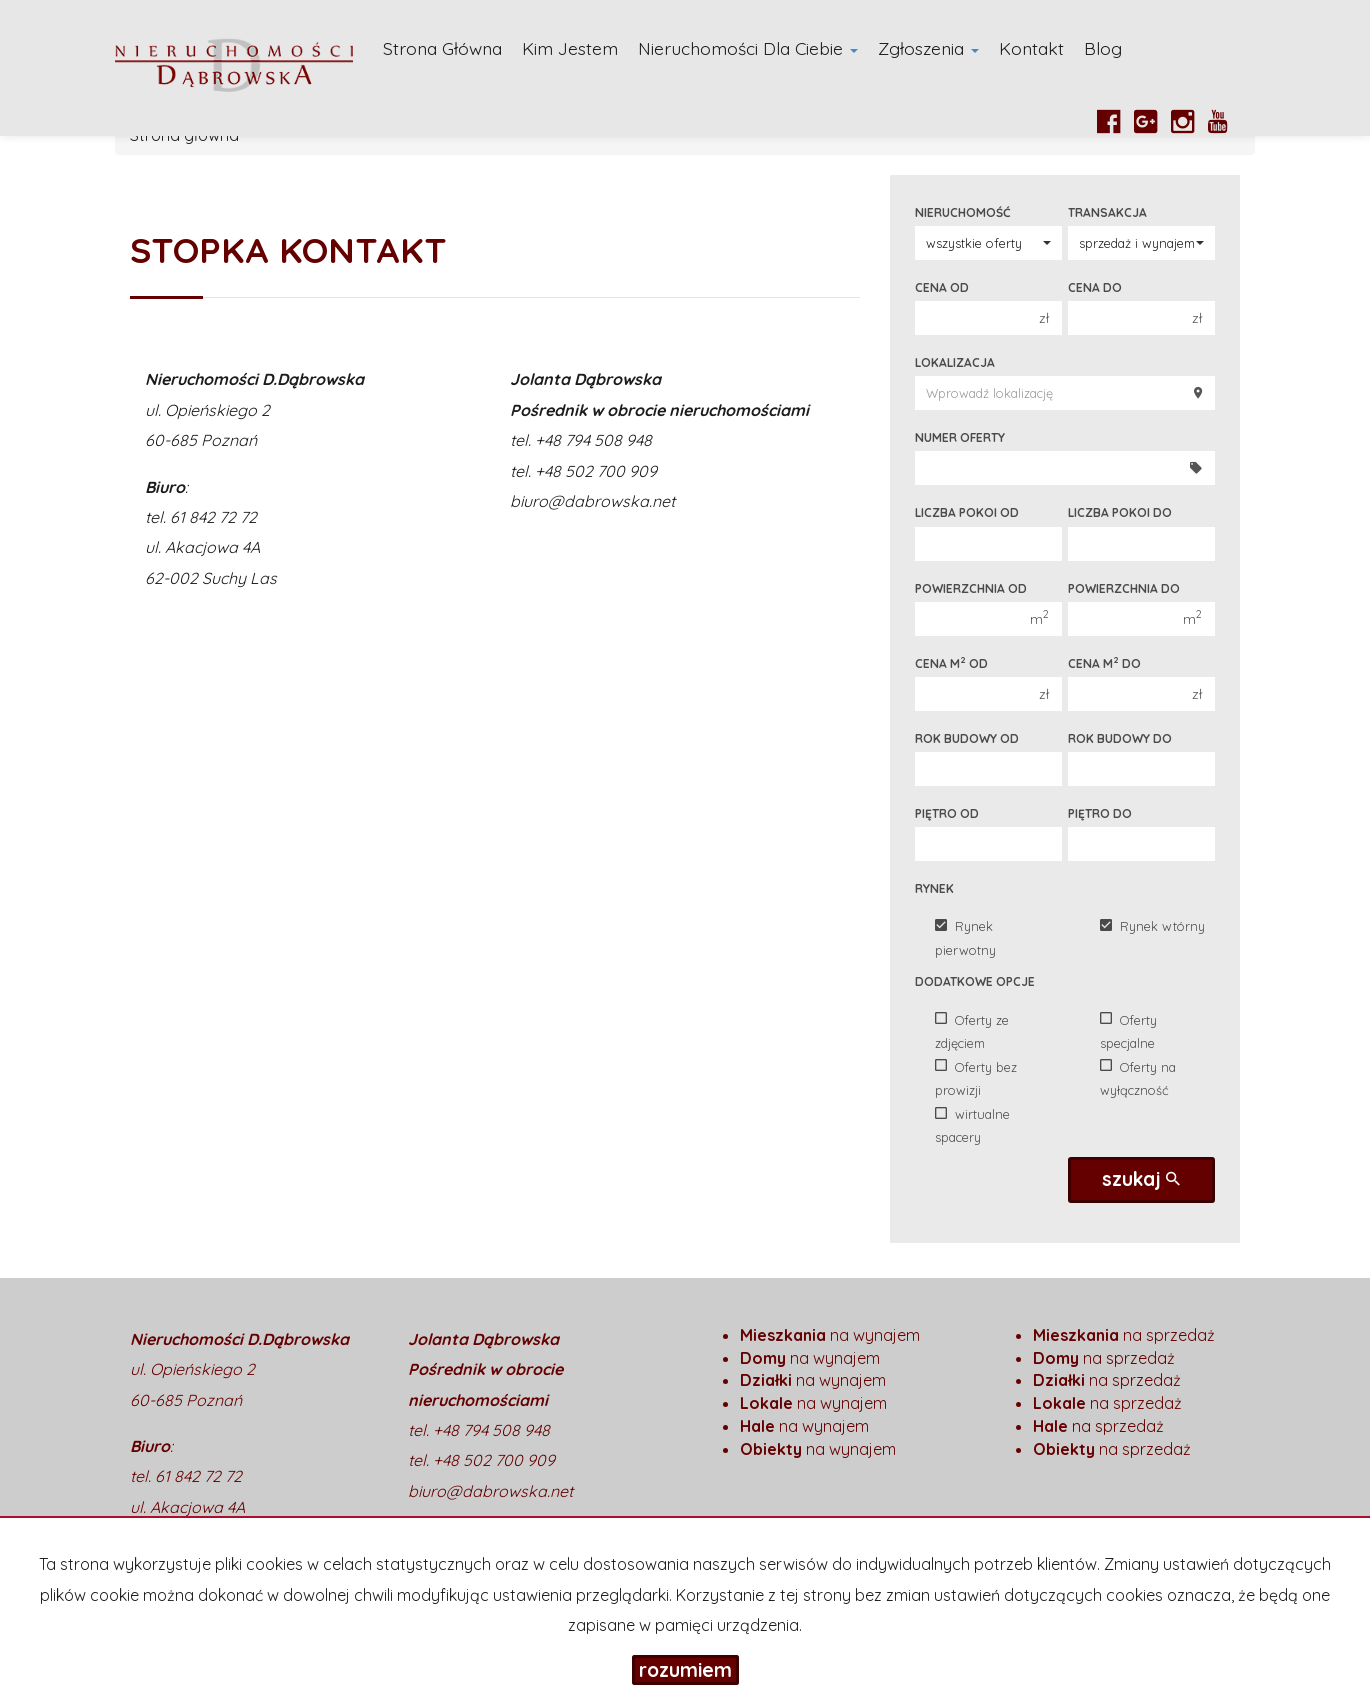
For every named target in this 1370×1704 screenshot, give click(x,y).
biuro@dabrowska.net (592, 501)
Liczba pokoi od (967, 512)
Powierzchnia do (1124, 588)
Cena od (942, 287)
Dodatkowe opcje (975, 981)
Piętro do (1100, 813)
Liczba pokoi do (1120, 512)
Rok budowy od (967, 738)
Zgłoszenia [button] (928, 48)
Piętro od (947, 813)
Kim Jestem (570, 48)
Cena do (1095, 287)
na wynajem (830, 1335)
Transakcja (1107, 212)
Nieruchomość (963, 212)
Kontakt (1031, 48)
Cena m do (1104, 663)
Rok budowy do (1120, 738)
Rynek (934, 888)
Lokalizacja (955, 362)
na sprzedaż (1124, 1335)
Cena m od (951, 663)
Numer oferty (960, 437)
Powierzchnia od (971, 588)
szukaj (1141, 1179)
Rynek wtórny (1152, 926)
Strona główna (442, 48)
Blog (1103, 48)
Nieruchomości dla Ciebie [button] (748, 48)
